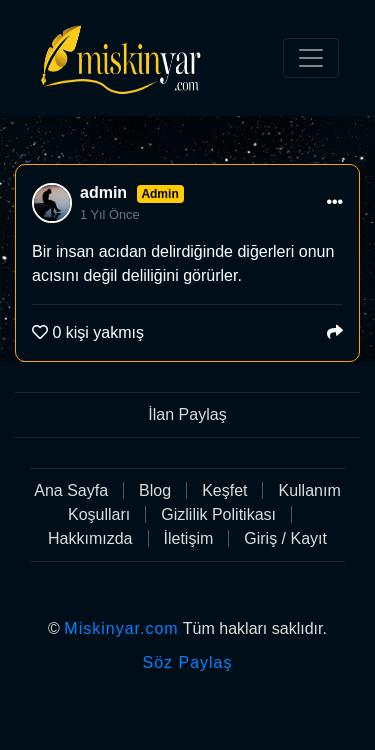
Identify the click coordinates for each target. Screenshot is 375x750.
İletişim (189, 538)
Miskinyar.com (121, 628)
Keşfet (224, 490)
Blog (155, 490)
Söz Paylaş (187, 662)
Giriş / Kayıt (285, 538)
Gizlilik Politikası (218, 514)
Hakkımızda (90, 538)
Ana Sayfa (71, 490)
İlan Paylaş (187, 414)
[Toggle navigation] (311, 58)
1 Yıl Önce (110, 214)
